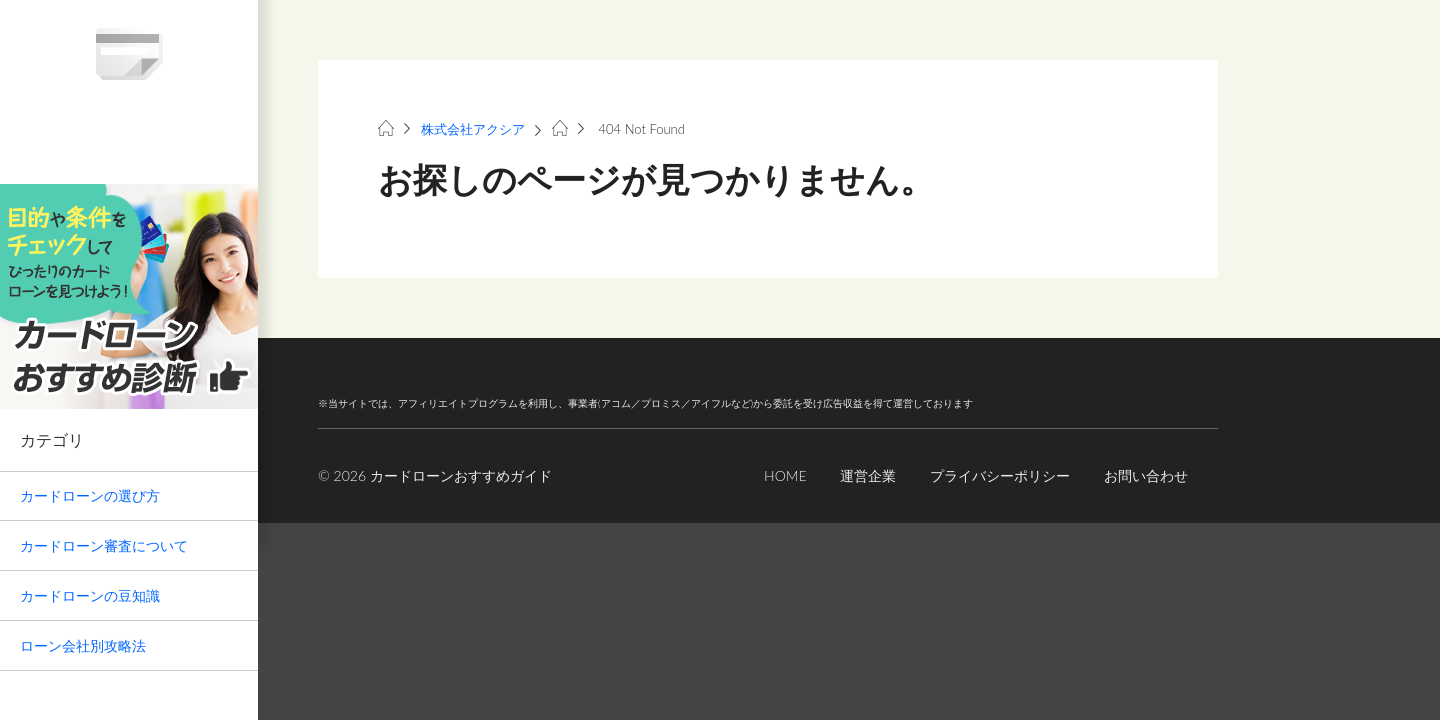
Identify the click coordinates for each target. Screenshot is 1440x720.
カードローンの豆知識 (90, 595)
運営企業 (868, 475)
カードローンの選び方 (90, 495)
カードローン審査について (104, 545)
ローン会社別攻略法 (83, 645)
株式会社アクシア (473, 129)
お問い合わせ (1146, 475)
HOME (785, 475)
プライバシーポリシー (1000, 475)
